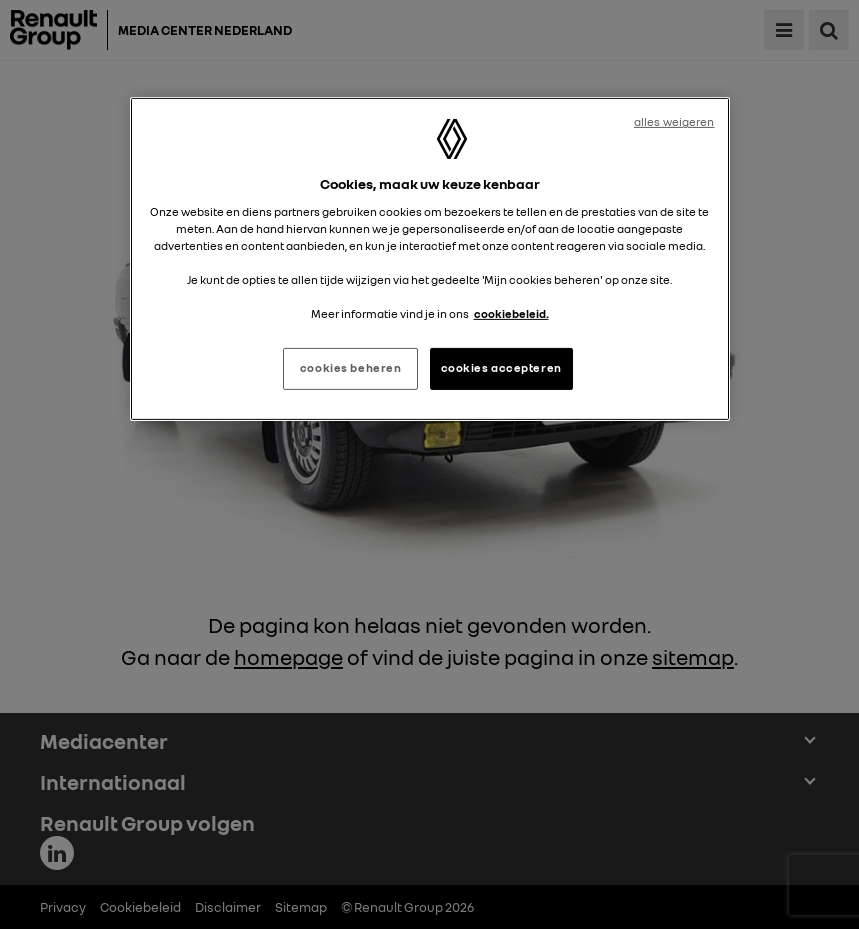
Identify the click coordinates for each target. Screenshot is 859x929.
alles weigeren (674, 122)
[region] (430, 259)
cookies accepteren (501, 368)
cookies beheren (351, 368)
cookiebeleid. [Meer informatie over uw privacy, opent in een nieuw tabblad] (511, 314)
